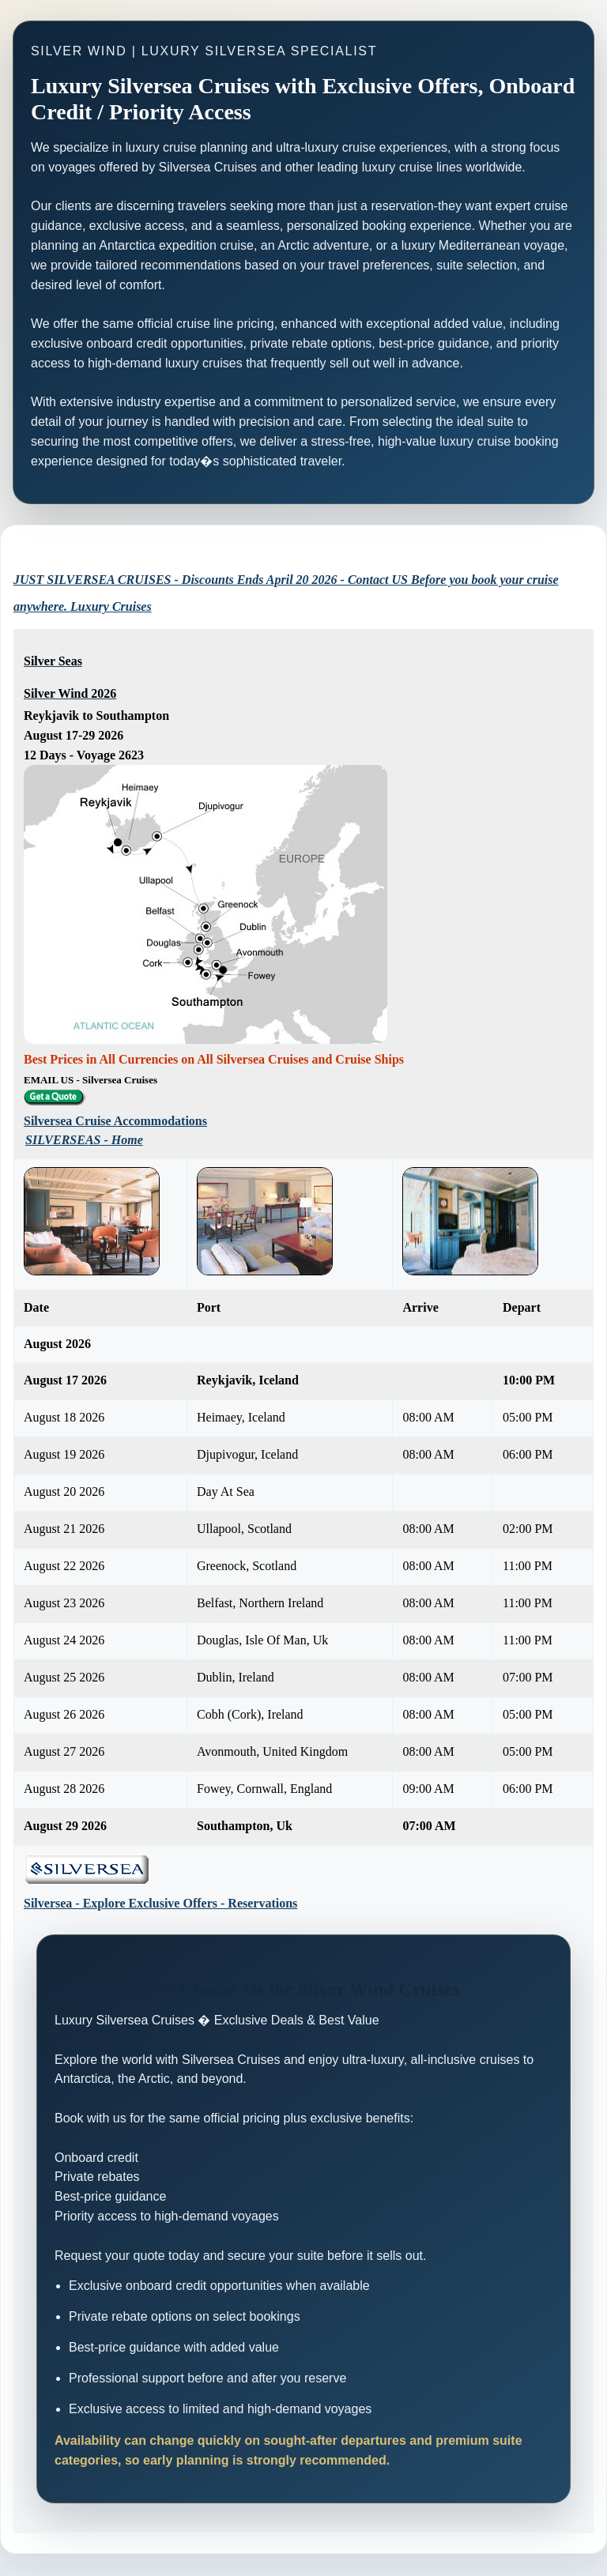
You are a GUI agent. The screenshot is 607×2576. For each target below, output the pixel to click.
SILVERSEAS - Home (84, 1140)
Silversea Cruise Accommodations (115, 1121)
